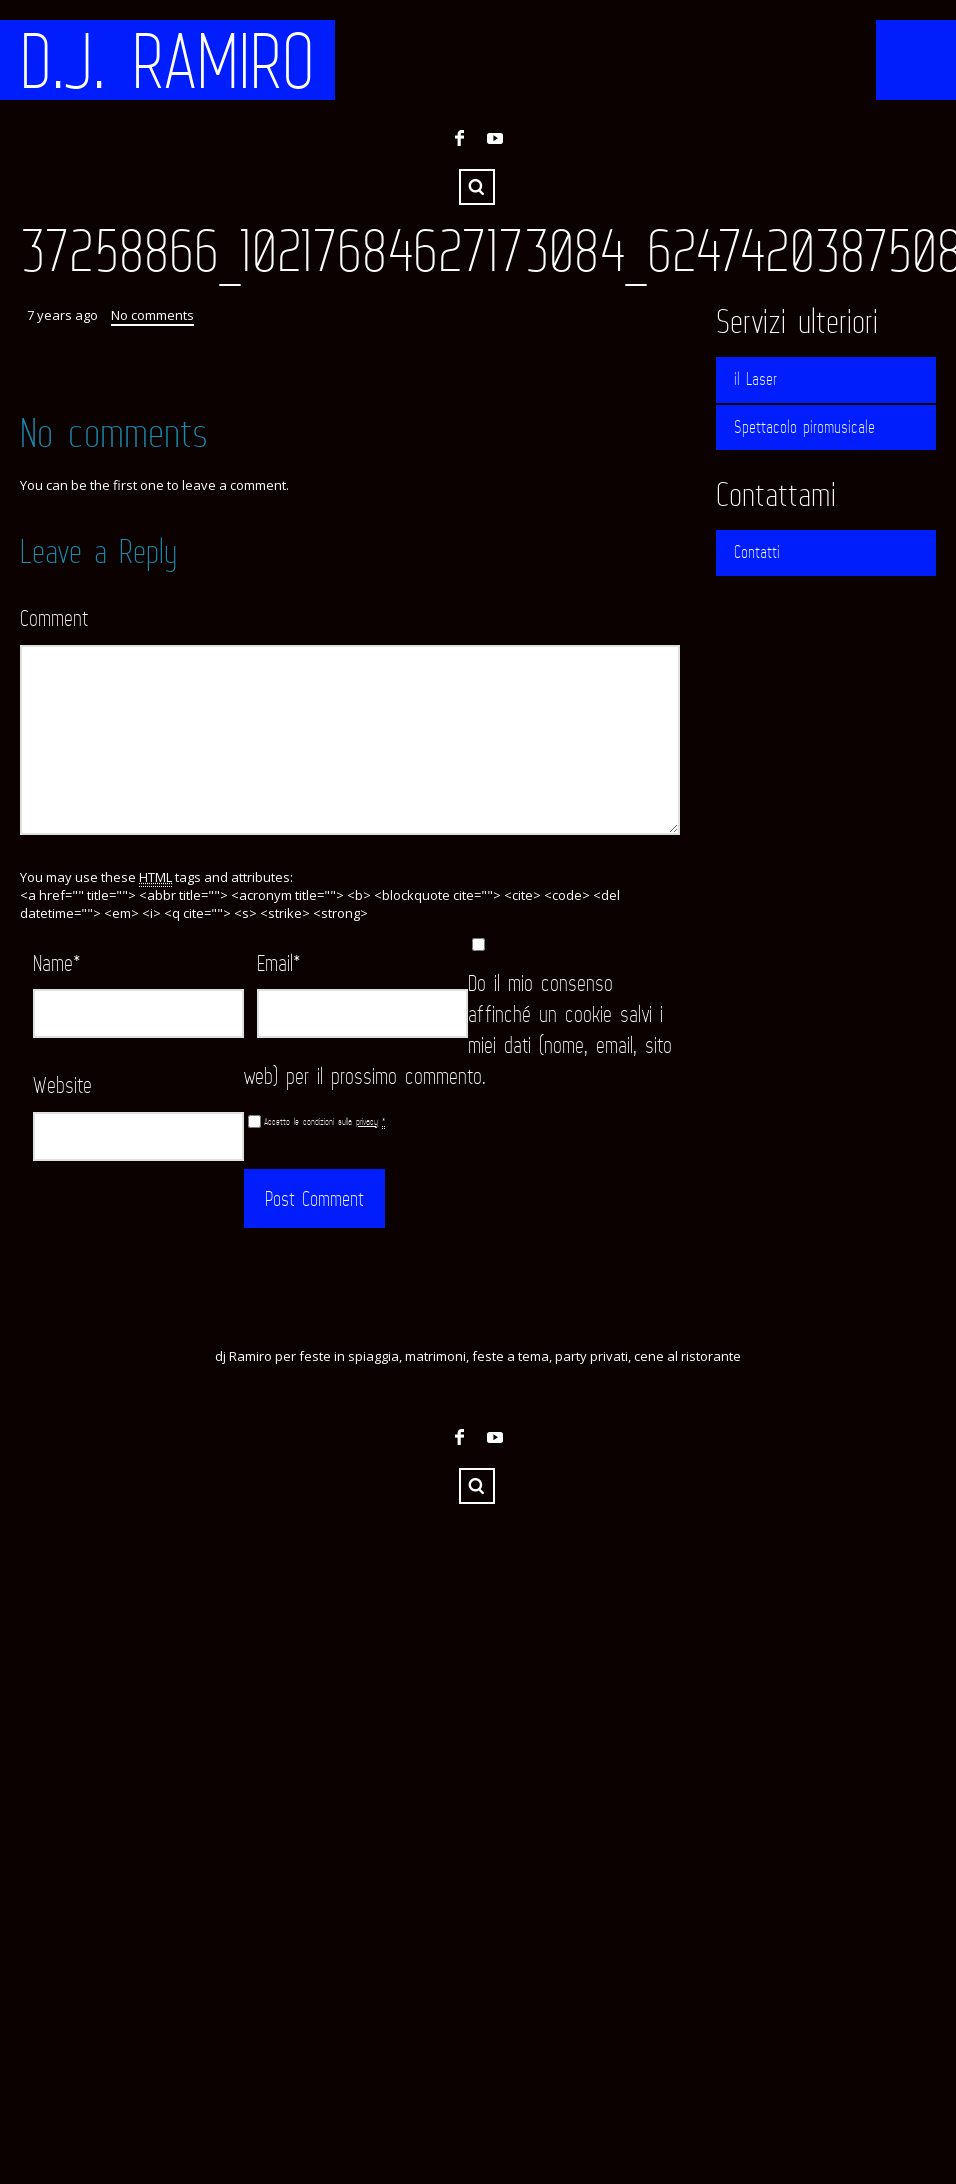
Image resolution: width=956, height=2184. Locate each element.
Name (57, 962)
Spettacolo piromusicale (804, 427)
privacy (367, 1121)
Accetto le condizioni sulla (324, 1121)
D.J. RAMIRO (167, 60)
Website (62, 1084)
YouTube (495, 138)
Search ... (477, 187)
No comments (152, 315)
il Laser (755, 379)
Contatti (757, 552)
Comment (54, 617)
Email (279, 962)
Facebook (459, 138)
